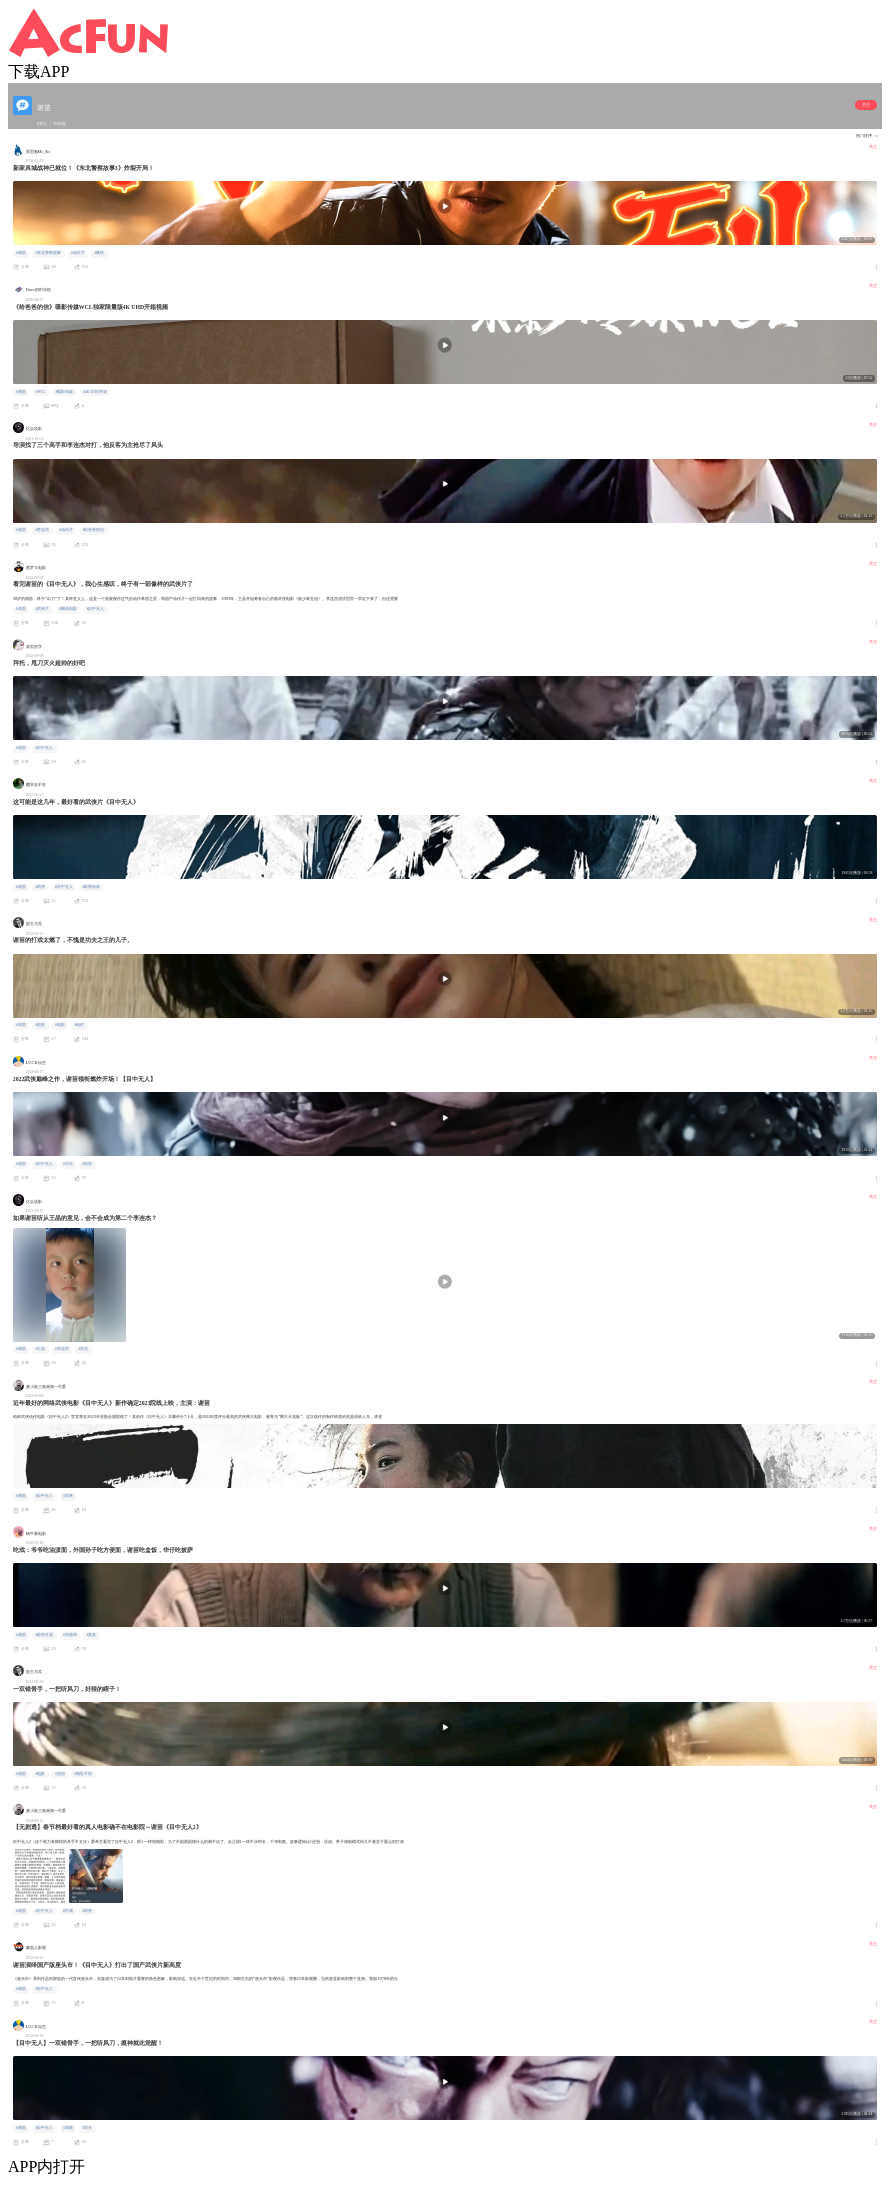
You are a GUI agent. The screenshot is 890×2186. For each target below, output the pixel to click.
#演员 (83, 1349)
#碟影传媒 (64, 392)
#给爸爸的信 (93, 530)
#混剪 (40, 1025)
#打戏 (68, 1911)
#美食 (91, 1635)
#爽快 (99, 253)
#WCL (40, 392)
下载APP (38, 71)
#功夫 (68, 1164)
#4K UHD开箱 (95, 392)
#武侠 (40, 887)
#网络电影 (68, 609)
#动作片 (78, 253)
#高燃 (68, 2128)
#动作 (79, 1025)
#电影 (60, 1025)
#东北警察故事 (48, 253)
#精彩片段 (83, 1774)
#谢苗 (21, 253)
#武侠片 (42, 609)
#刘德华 (70, 1635)
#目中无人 (95, 609)
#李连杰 (42, 530)
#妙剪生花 (44, 1635)
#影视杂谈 (91, 887)
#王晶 (40, 1349)
